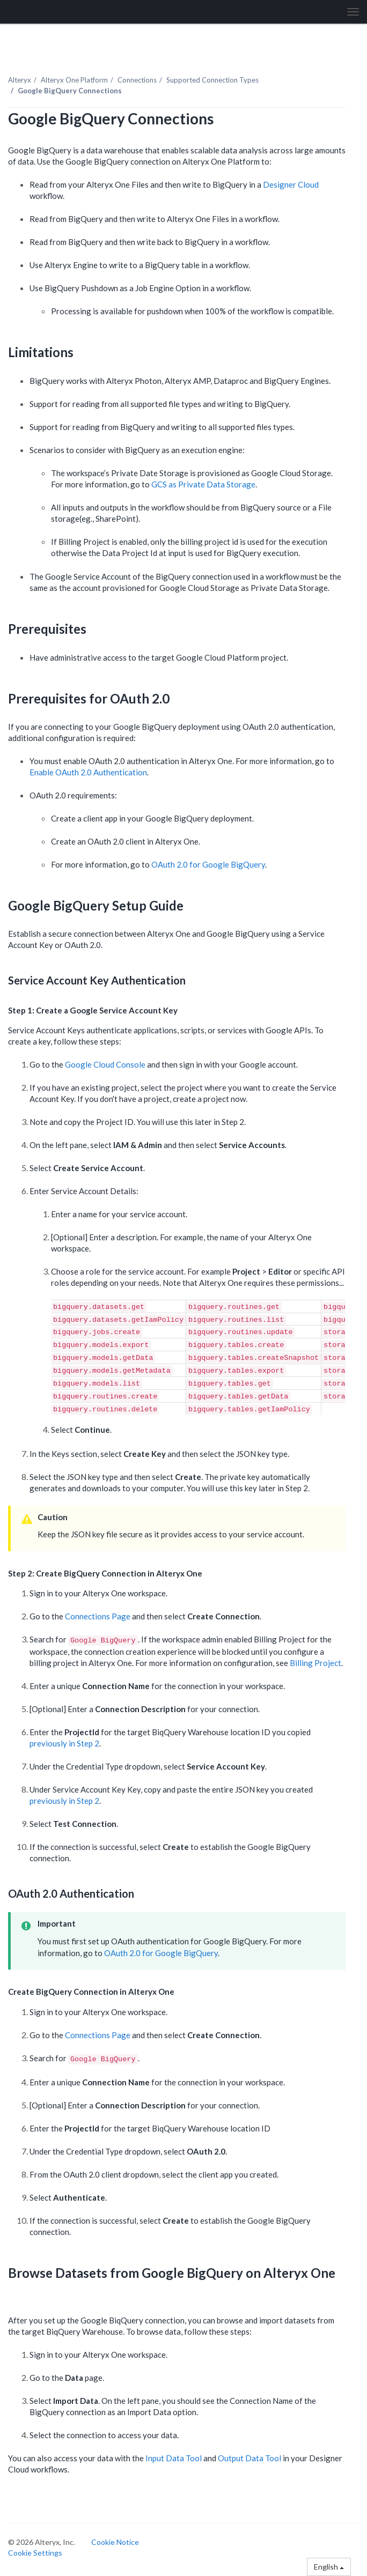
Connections (137, 80)
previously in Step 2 (64, 1743)
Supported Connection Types (212, 80)
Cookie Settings (35, 2552)
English (329, 2566)
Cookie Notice (115, 2542)
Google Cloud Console (105, 1064)
